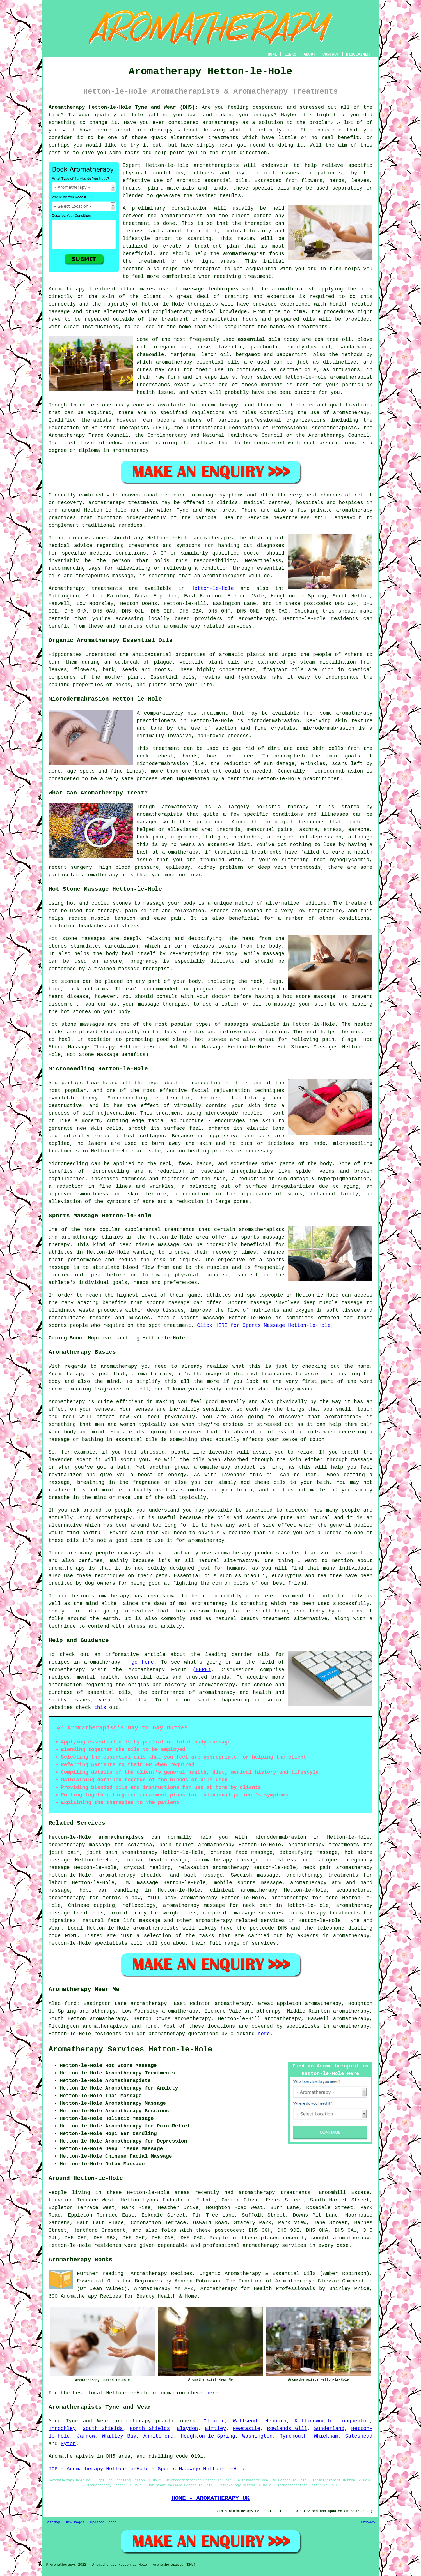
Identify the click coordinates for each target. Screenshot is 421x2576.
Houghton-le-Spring (208, 2436)
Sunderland (329, 2428)
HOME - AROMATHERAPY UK (210, 2498)
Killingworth (313, 2421)
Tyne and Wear (87, 2421)
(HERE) (202, 1669)
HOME (272, 54)
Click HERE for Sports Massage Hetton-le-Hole (263, 1325)
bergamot (248, 354)
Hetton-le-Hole (212, 588)
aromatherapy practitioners (155, 2421)
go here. (144, 1662)
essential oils (259, 339)
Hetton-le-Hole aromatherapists (96, 1837)
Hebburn (276, 2421)
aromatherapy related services (240, 1920)
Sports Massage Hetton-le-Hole (202, 2469)
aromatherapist (244, 254)
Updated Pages (103, 2522)
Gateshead (358, 2436)
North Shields (150, 2428)
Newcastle (246, 2428)
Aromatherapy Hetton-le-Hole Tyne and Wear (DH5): (123, 107)
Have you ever (144, 122)
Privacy (368, 2522)
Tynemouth (293, 2436)
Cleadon (214, 2421)
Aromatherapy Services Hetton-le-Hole (130, 2049)
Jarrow (86, 2436)
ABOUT (309, 54)
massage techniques (210, 289)
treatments (223, 137)
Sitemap (53, 2522)
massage (59, 312)
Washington (257, 2436)
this (100, 1707)
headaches (246, 837)
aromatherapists (105, 2026)
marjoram (183, 354)
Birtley (215, 2428)
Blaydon (187, 2428)
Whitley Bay (119, 2436)
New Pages (75, 2522)
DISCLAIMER (358, 54)
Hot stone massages (76, 1024)
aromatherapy (220, 122)
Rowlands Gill (287, 2428)
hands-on (282, 327)
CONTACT (330, 54)
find (71, 2003)
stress (333, 829)
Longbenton (354, 2421)
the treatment (144, 261)
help (161, 153)
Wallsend (245, 2421)
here (264, 2034)
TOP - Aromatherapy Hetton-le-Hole (98, 2469)
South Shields (103, 2428)
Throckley (62, 2428)
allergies (281, 837)
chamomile (150, 354)
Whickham (326, 2436)
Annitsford (158, 2436)
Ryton (68, 2443)
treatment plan (217, 246)
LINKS (290, 54)
